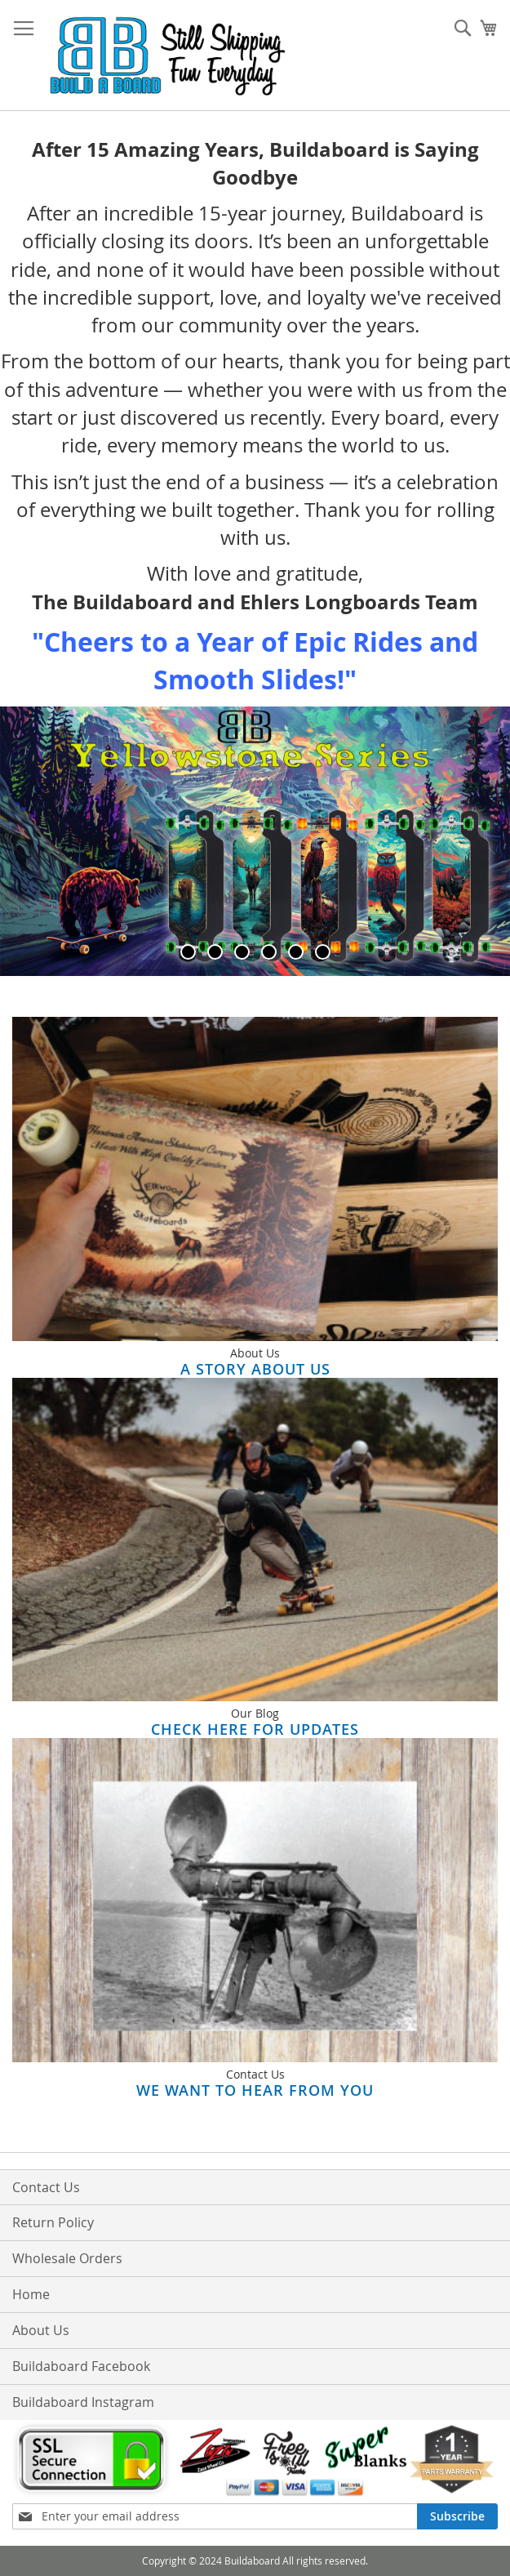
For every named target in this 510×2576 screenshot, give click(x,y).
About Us (40, 2330)
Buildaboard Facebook (81, 2366)
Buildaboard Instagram (83, 2402)
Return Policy (53, 2222)
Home (31, 2294)
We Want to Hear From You (255, 2090)
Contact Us (46, 2187)
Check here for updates (255, 1729)
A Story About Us (255, 1369)
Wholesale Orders (67, 2258)
